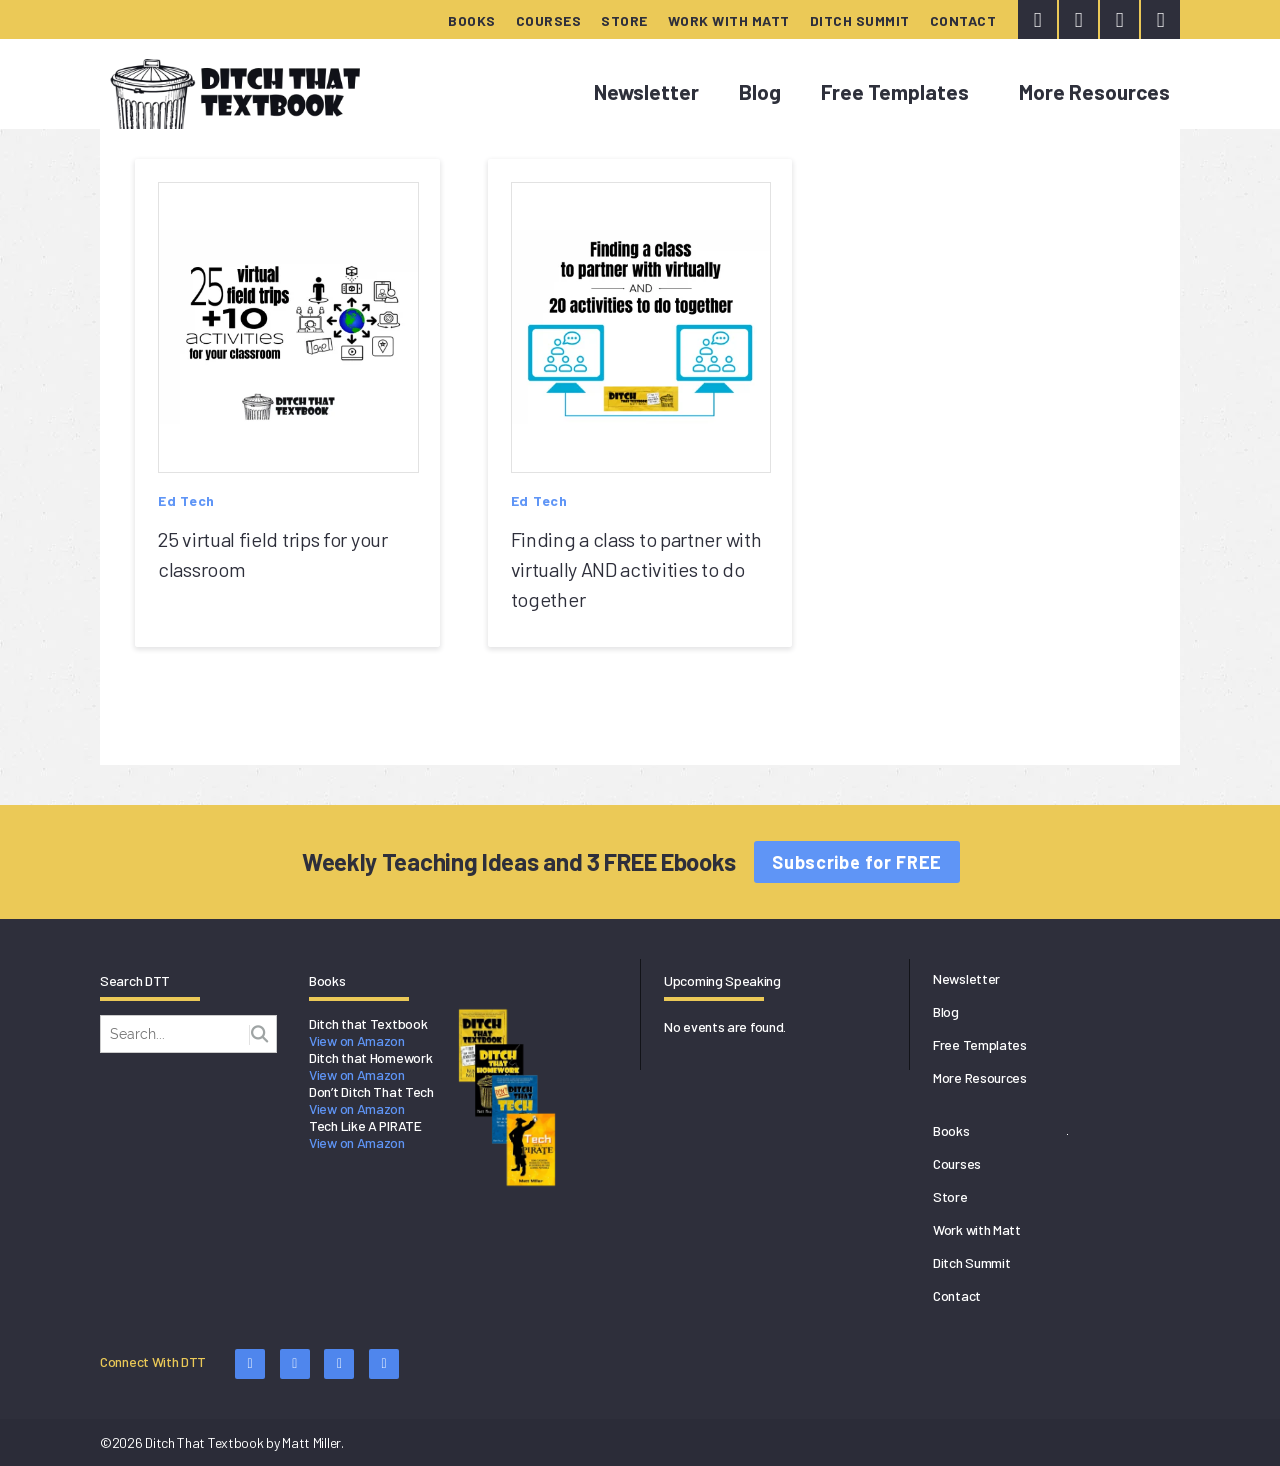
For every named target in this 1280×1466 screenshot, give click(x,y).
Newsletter (646, 91)
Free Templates (895, 91)
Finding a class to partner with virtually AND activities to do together (636, 569)
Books (472, 20)
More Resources (1094, 91)
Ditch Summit (860, 20)
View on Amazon (357, 1040)
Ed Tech (186, 500)
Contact (963, 20)
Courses (549, 20)
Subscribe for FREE (857, 862)
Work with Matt (729, 20)
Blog (760, 91)
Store (624, 20)
